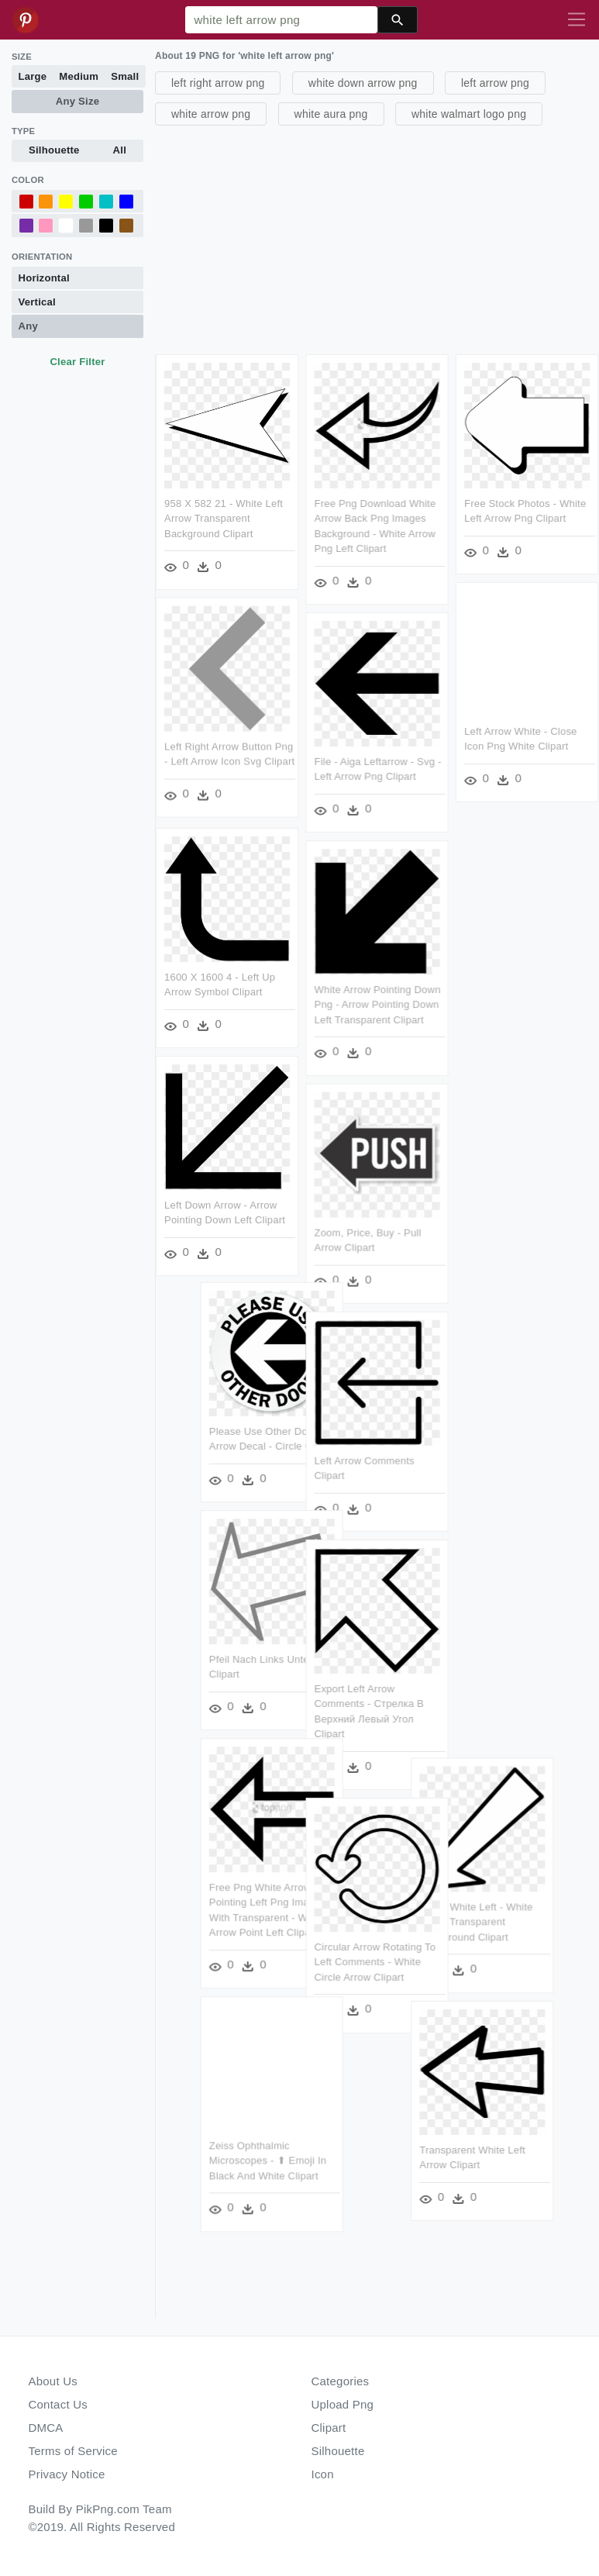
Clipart (329, 2427)
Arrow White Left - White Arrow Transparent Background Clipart (483, 1922)
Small (125, 76)
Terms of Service (73, 2450)
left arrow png (495, 83)
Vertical (37, 302)
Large (33, 76)
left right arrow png (217, 83)
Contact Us (58, 2404)
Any (28, 326)
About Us (53, 2381)
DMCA (46, 2427)
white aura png (331, 114)
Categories (341, 2381)
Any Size (77, 101)
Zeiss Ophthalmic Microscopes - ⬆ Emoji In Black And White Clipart (261, 2161)
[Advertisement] (375, 238)
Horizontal (44, 278)
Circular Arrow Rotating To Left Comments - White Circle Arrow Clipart (375, 1963)
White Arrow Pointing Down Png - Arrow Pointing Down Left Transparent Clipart (378, 1005)
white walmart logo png (468, 114)
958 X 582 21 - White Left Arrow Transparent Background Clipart (223, 519)
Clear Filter (77, 361)
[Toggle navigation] (576, 20)
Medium (78, 76)
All (119, 150)
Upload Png (343, 2404)
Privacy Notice (67, 2474)
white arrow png (210, 114)
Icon (323, 2474)
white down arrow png (363, 83)
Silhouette (54, 150)
